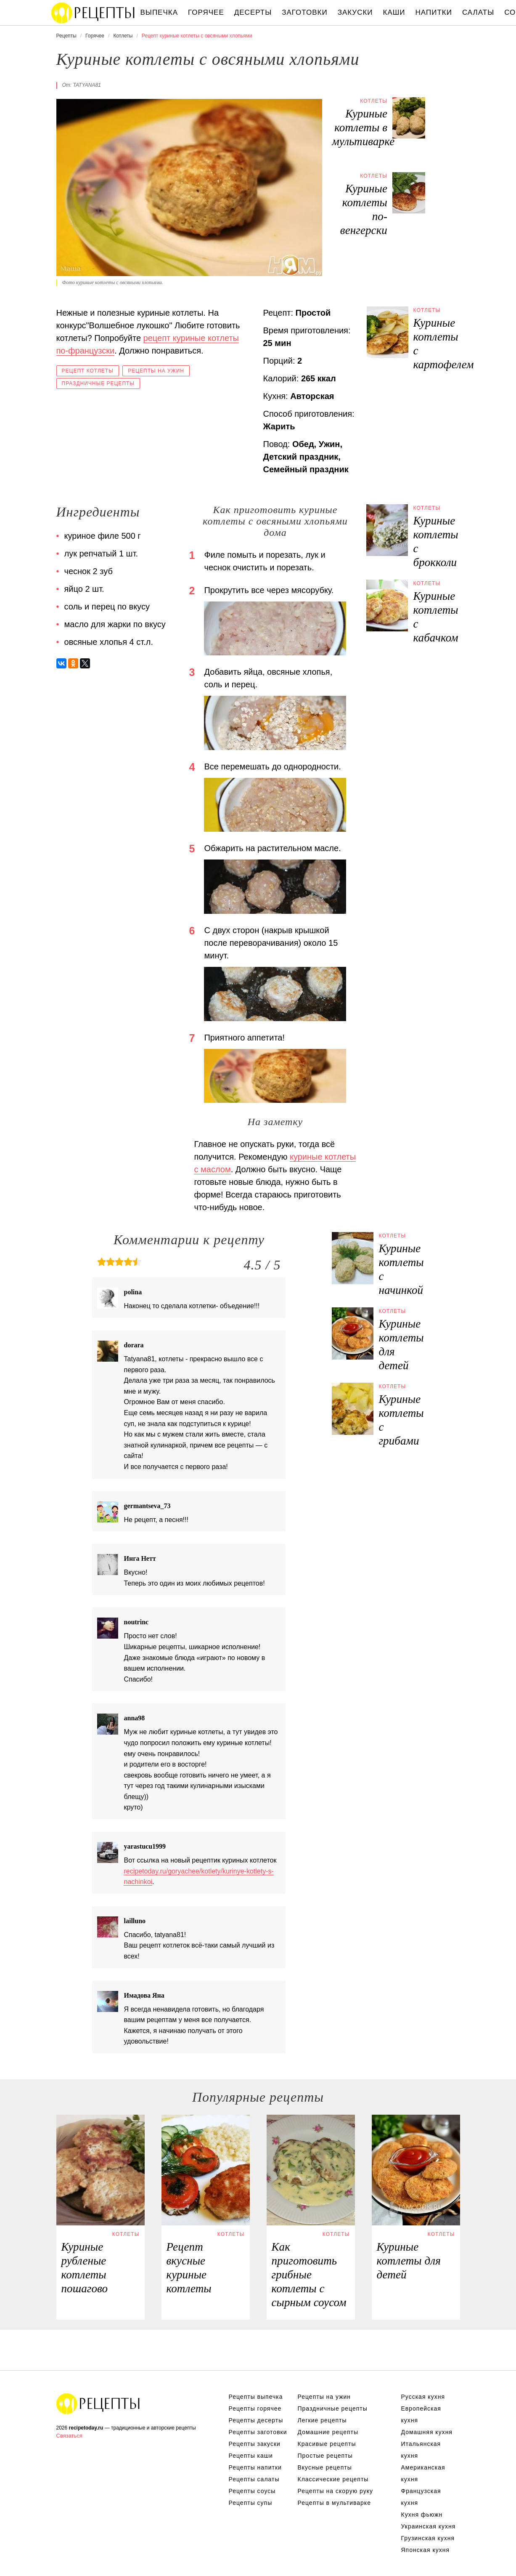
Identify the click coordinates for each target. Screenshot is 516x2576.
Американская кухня (423, 2473)
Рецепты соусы (252, 2491)
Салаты (478, 12)
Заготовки (304, 12)
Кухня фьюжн (422, 2514)
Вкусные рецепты (325, 2467)
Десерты (253, 12)
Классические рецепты (333, 2479)
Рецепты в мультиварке (334, 2502)
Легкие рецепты (322, 2420)
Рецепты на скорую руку (335, 2491)
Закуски (355, 12)
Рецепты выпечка (256, 2396)
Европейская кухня (421, 2414)
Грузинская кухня (428, 2538)
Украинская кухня (428, 2526)
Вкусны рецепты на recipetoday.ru (93, 12)
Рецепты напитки (255, 2467)
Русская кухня (423, 2396)
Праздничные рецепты (98, 383)
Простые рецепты (325, 2455)
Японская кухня (425, 2550)
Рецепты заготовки (258, 2432)
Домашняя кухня (426, 2432)
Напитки (433, 12)
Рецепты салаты (254, 2479)
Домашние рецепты (328, 2432)
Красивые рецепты (327, 2443)
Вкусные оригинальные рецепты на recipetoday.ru (98, 2403)
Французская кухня (421, 2497)
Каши (394, 12)
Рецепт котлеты (88, 371)
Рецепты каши (251, 2455)
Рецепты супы (251, 2502)
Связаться (69, 2435)
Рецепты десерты (256, 2420)
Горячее (206, 12)
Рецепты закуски (254, 2443)
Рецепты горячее (255, 2408)
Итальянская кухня (421, 2449)
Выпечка (159, 12)
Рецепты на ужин (156, 371)
